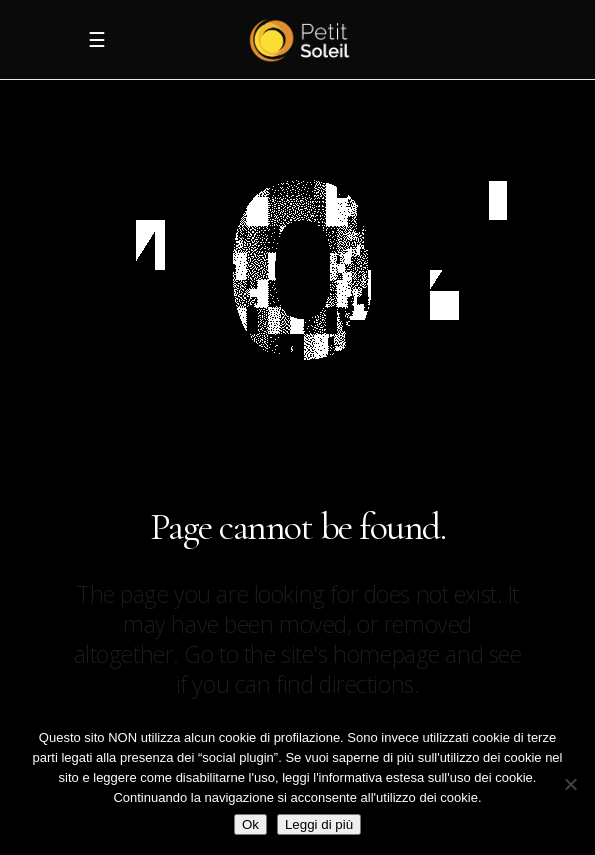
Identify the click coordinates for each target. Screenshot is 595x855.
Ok (250, 824)
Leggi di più (319, 824)
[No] (570, 784)
